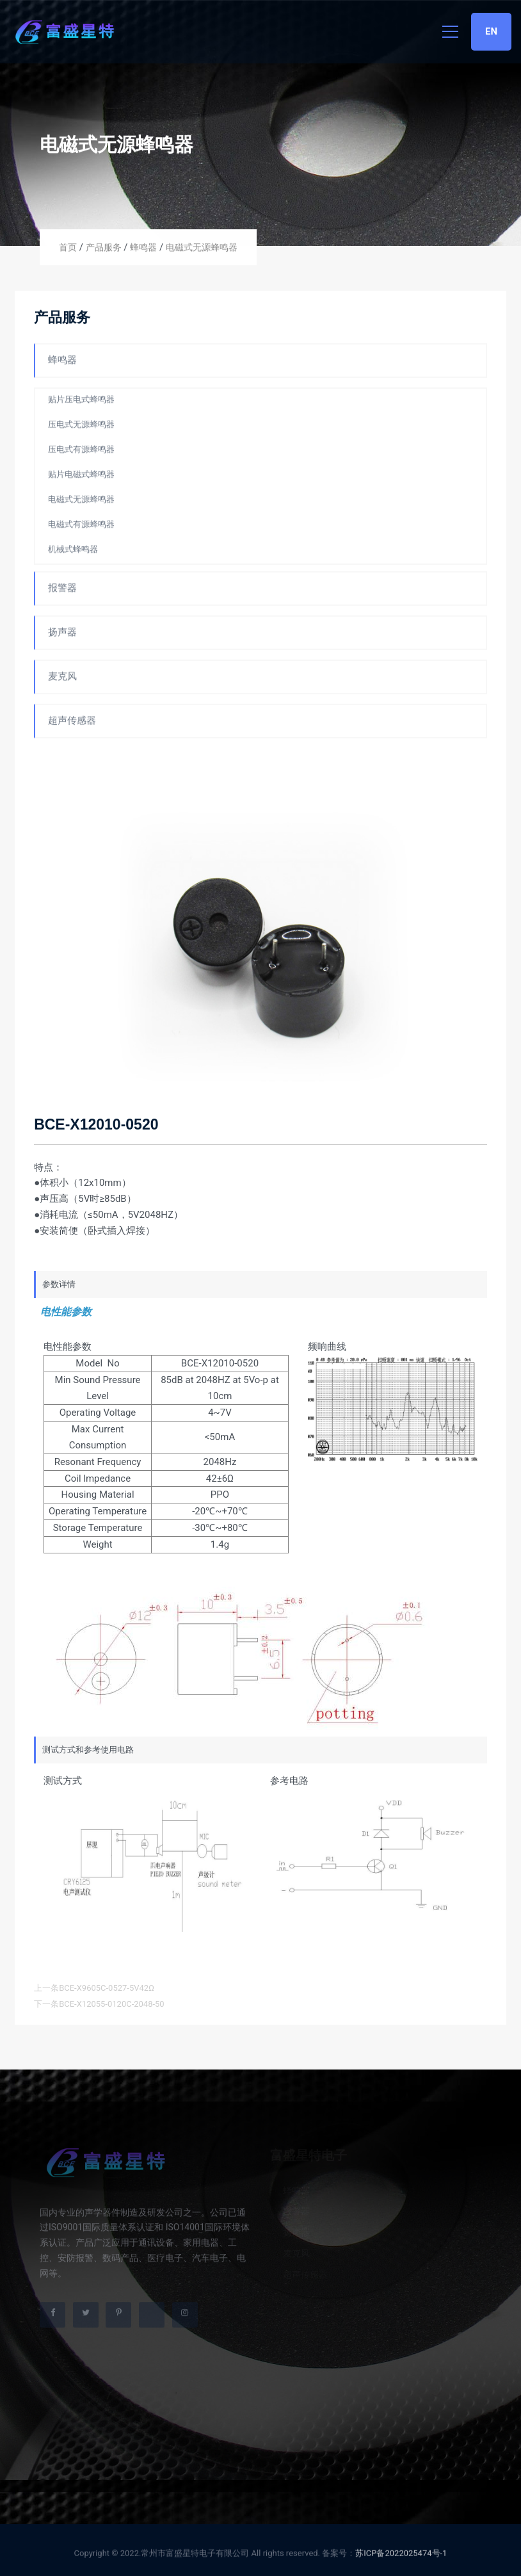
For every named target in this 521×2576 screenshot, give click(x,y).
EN (491, 31)
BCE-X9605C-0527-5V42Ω (106, 1988)
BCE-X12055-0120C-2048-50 (111, 2004)
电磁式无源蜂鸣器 (201, 247)
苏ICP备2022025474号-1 (401, 2556)
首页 (68, 247)
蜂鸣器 (143, 247)
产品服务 (104, 247)
